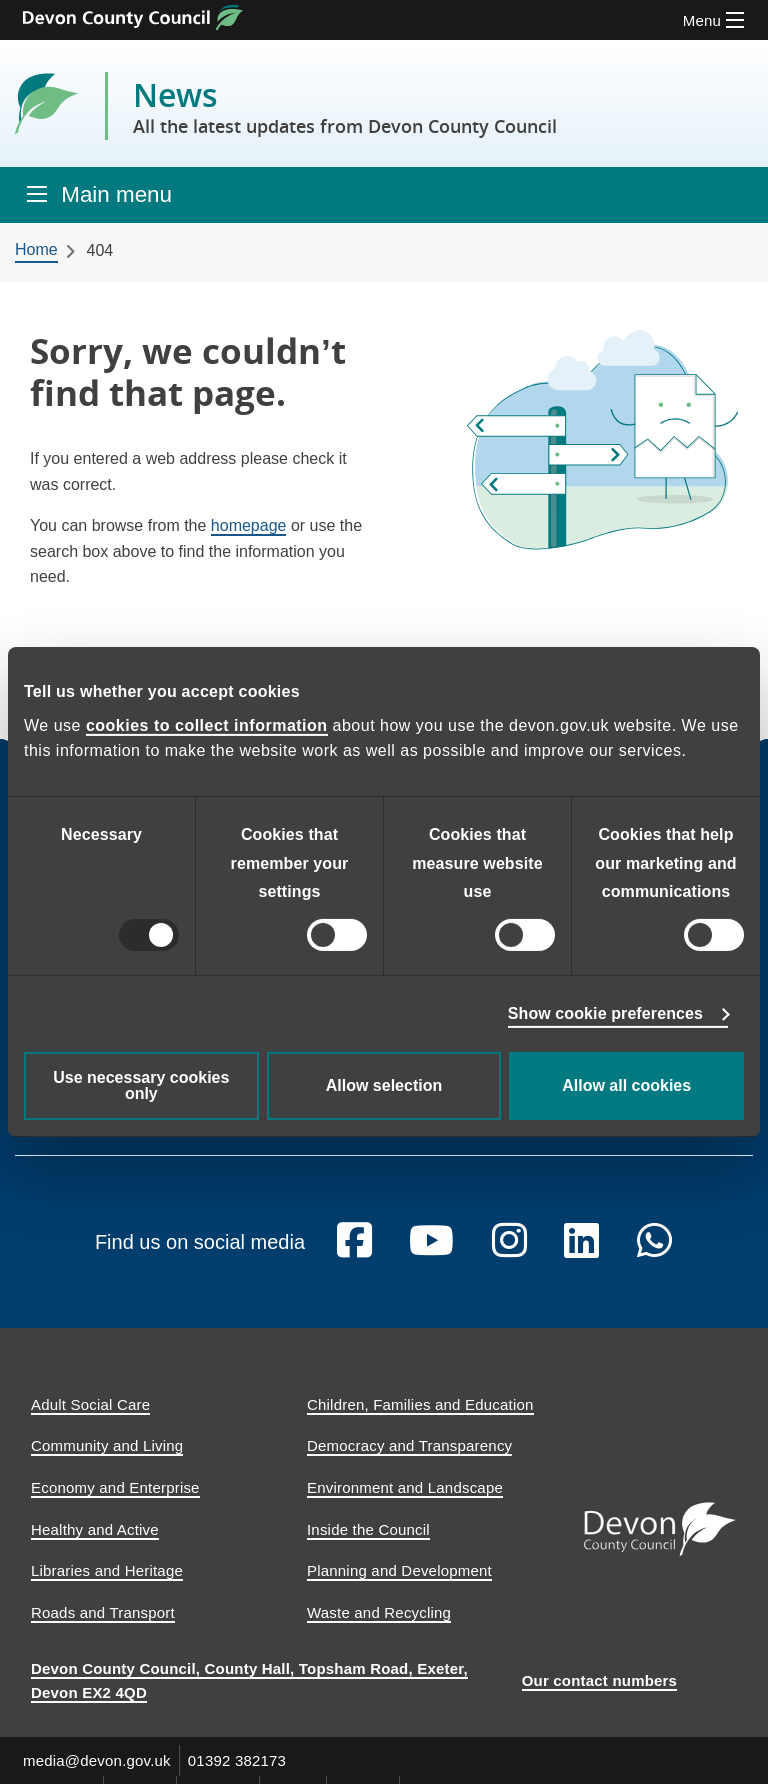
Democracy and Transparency (409, 1462)
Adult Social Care (90, 1420)
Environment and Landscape (405, 1504)
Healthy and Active (95, 1545)
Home (36, 249)
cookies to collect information (207, 725)
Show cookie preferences (605, 1013)
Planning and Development (399, 1587)
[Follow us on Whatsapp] (654, 1257)
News (345, 106)
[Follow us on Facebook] (354, 1257)
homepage (249, 525)
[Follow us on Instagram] (509, 1257)
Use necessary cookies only (141, 1085)
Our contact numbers (600, 1697)
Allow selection (384, 1085)
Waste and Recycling (379, 1628)
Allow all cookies (626, 1085)
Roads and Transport (103, 1628)
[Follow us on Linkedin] (581, 1257)
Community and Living (107, 1462)
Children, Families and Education (420, 1420)
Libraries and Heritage (107, 1587)
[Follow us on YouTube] (431, 1257)
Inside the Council (368, 1545)
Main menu (116, 194)
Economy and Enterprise (115, 1504)
